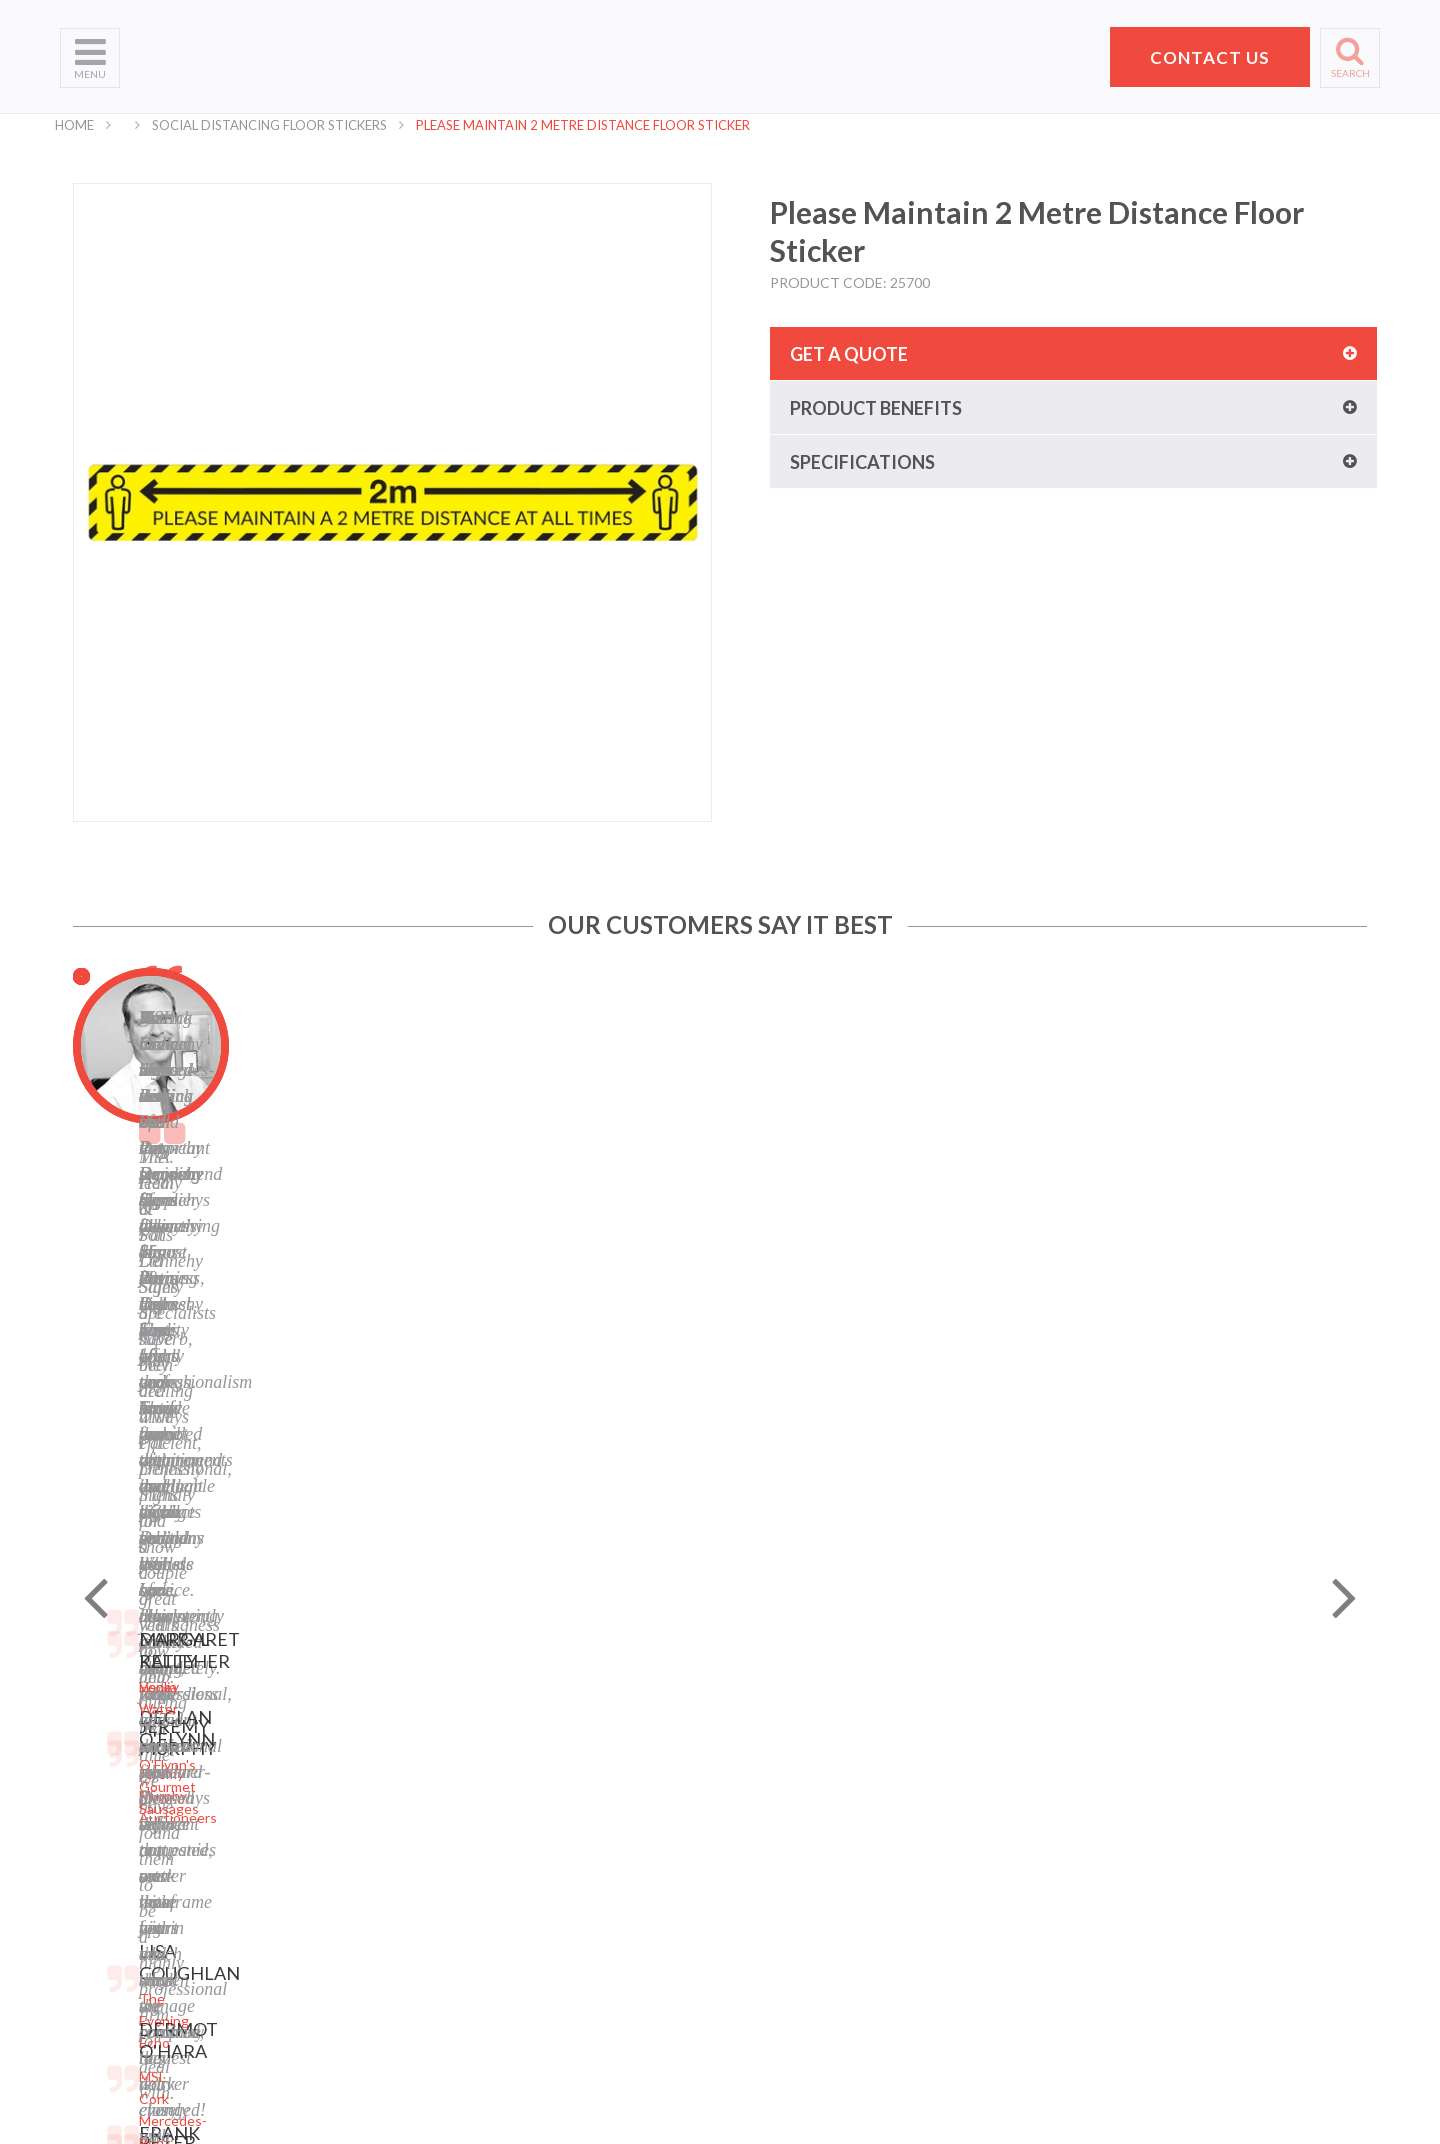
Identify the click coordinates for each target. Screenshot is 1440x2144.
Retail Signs (319, 2016)
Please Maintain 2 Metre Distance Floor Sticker (583, 125)
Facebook (537, 1866)
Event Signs (320, 1966)
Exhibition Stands (337, 1991)
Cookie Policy (549, 1816)
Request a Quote (114, 1891)
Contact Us (96, 1866)
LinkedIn (534, 1891)
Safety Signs (322, 1891)
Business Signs (330, 1791)
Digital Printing (329, 1741)
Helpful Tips (98, 1841)
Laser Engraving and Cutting (371, 1766)
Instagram (539, 1916)
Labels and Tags (332, 1841)
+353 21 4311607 (1146, 1904)
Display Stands (329, 1866)
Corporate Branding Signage (371, 1941)
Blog (521, 1841)
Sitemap (532, 1741)
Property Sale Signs (344, 1916)
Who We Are (100, 1766)
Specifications (862, 462)
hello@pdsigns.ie (1146, 1928)
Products (89, 1816)
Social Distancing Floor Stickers (269, 125)
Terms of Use (549, 1791)
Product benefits (876, 408)
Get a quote (849, 354)
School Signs (99, 1916)
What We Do (100, 1791)
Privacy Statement (565, 1766)
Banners (309, 1816)
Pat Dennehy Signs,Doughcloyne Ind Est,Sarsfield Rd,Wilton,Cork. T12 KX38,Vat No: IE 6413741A (1155, 1800)
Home (74, 125)
